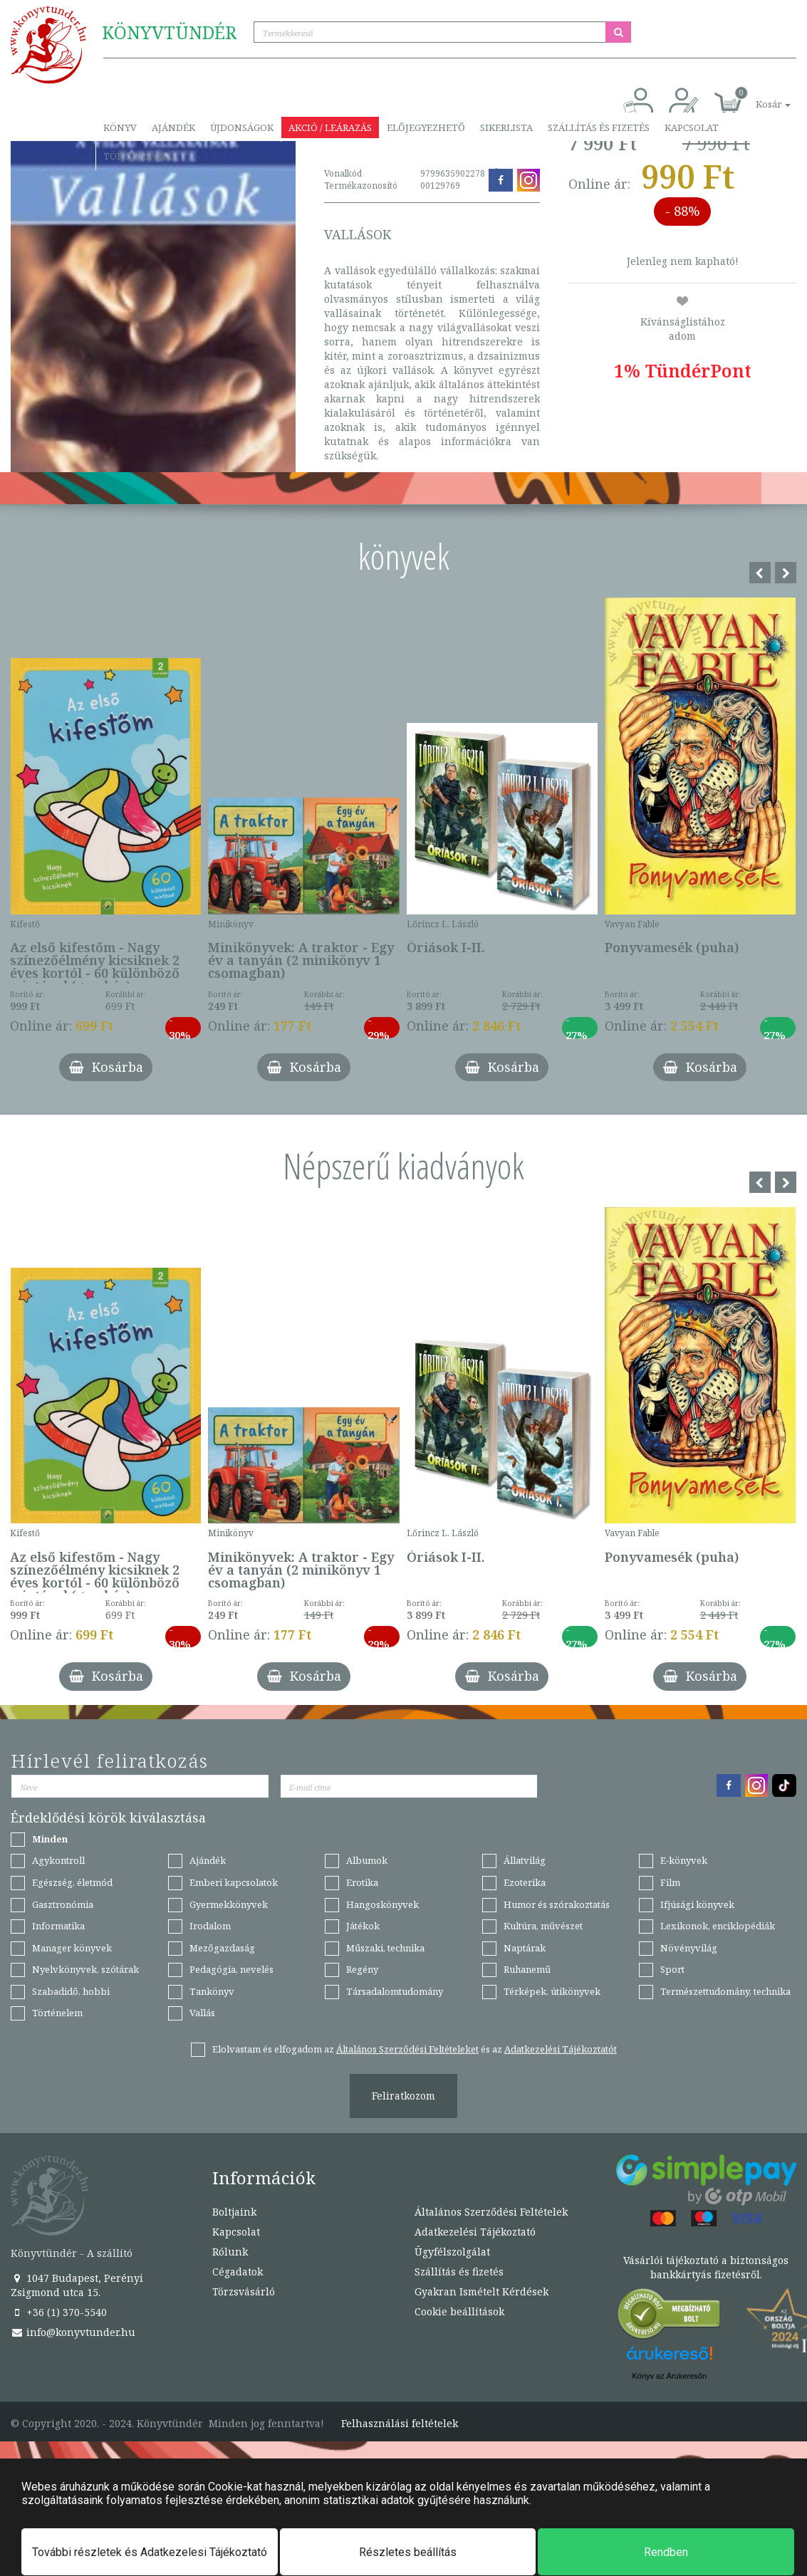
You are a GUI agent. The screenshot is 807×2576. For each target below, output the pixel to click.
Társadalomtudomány (394, 1991)
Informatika (58, 1925)
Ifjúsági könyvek (697, 1904)
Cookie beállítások (459, 2311)
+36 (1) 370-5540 (59, 2312)
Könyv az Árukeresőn (669, 2376)
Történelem (57, 2012)
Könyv (120, 127)
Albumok (366, 1860)
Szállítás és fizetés (599, 127)
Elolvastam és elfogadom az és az (414, 2049)
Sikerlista (506, 127)
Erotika (362, 1882)
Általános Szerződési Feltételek (491, 2211)
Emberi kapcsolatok (233, 1882)
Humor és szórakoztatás (557, 1904)
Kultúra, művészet (543, 1925)
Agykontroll (58, 1860)
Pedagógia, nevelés (231, 1969)
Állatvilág (525, 1860)
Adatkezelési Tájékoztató (475, 2231)
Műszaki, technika (385, 1947)
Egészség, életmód (72, 1882)
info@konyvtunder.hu (73, 2332)
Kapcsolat (692, 127)
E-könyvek (683, 1860)
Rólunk (230, 2251)
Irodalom (210, 1925)
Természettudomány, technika (725, 1991)
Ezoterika (525, 1882)
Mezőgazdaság (222, 1947)
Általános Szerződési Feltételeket (407, 2049)
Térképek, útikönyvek (552, 1991)
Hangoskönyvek (382, 1904)
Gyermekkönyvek (228, 1904)
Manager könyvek (72, 1947)
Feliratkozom (403, 2095)
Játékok (363, 1925)
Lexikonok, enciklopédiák (717, 1925)
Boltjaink (234, 2211)
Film (670, 1882)
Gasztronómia (62, 1904)
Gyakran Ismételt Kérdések (481, 2291)
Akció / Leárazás (330, 127)
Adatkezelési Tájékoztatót (560, 2049)
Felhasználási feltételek (399, 2424)
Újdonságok (242, 127)
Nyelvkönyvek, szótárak (85, 1969)
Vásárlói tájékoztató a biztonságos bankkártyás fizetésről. (705, 2267)
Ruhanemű (527, 1969)
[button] (757, 96)
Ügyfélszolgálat (452, 2251)
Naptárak (525, 1947)
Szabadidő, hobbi (71, 1991)
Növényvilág (688, 1947)
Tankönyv (211, 1991)
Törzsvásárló (139, 156)
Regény (362, 1969)
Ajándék (173, 127)
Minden (50, 1838)
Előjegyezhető (426, 127)
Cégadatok (237, 2271)
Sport (672, 1969)
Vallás (202, 2012)
